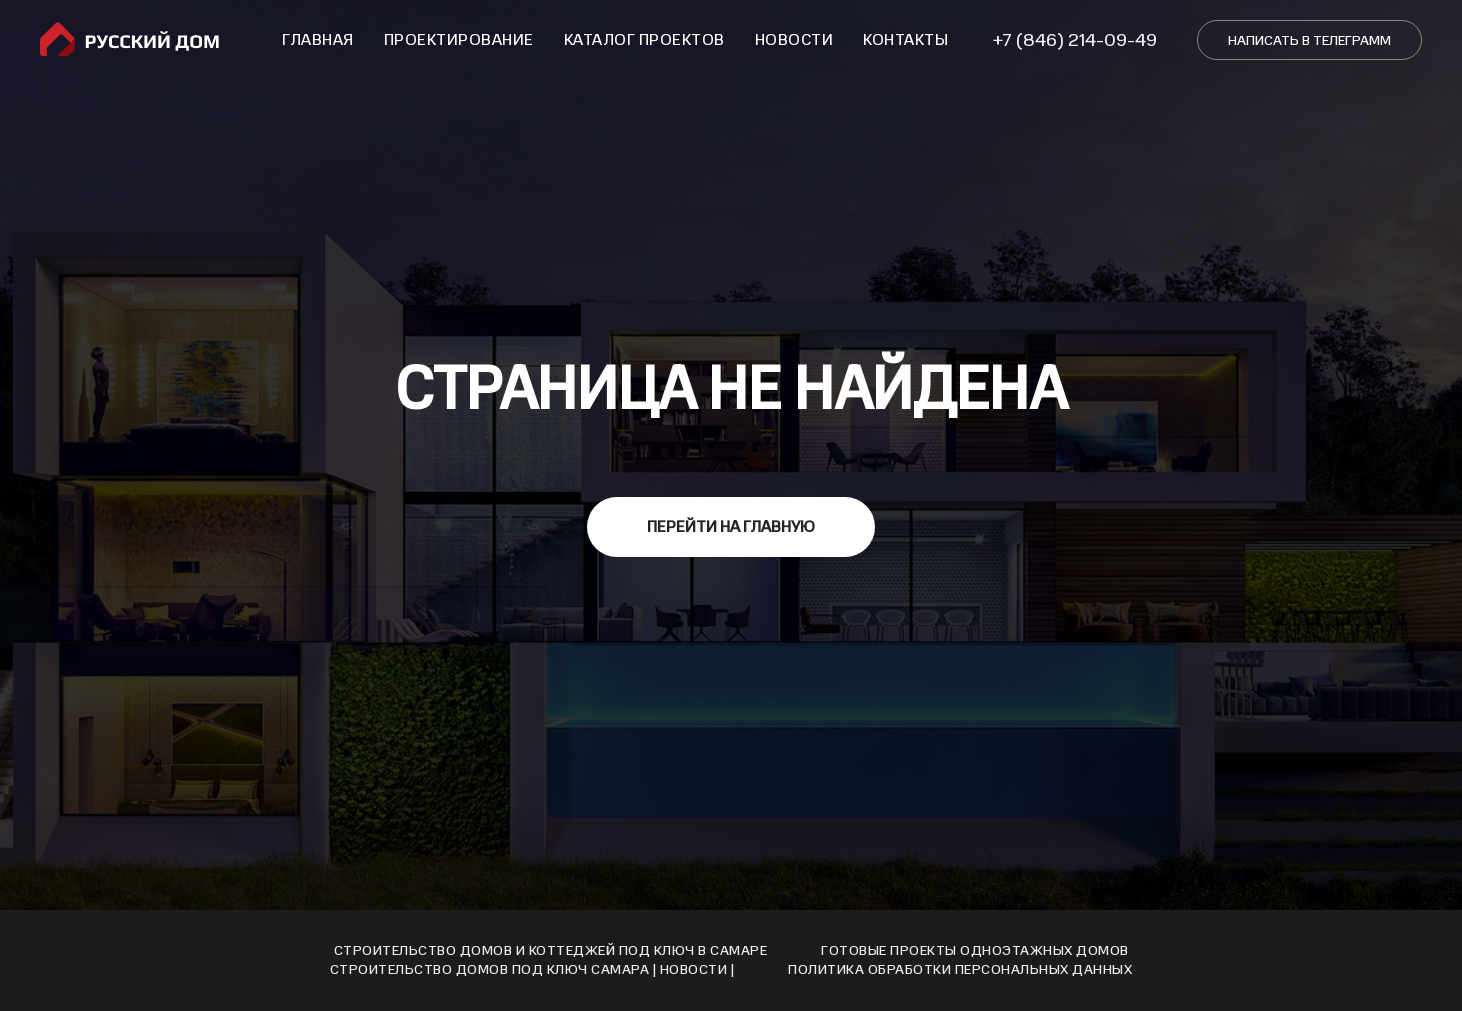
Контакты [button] (905, 40)
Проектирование (459, 40)
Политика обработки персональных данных (960, 969)
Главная (318, 40)
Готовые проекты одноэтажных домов (975, 950)
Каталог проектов (644, 40)
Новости (794, 40)
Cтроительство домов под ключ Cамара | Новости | (532, 969)
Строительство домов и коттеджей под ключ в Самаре (551, 950)
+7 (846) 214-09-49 (1075, 40)
